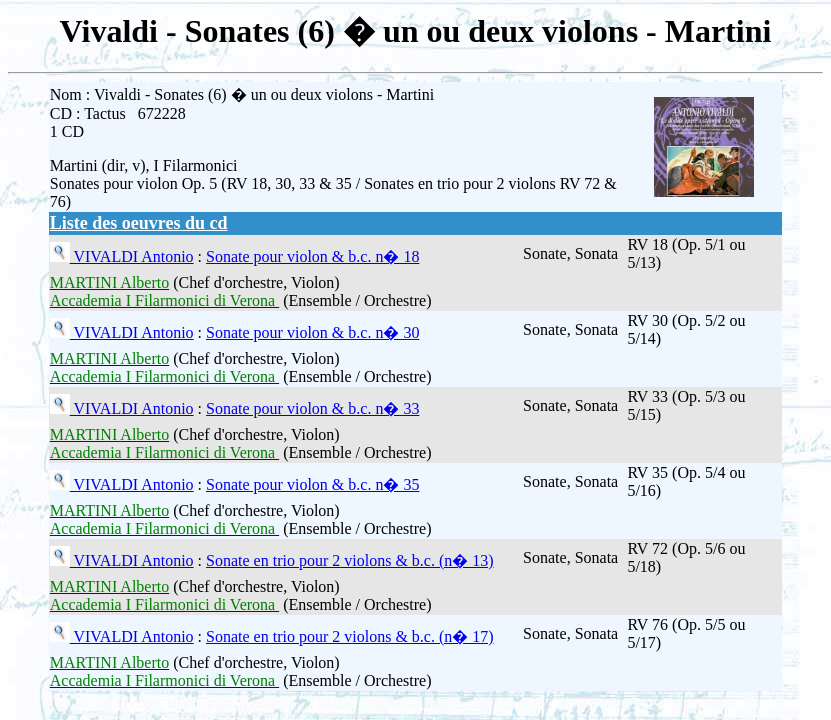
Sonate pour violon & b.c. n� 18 (312, 256)
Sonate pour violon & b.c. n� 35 (312, 484)
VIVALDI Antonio (132, 256)
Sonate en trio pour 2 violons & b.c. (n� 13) (350, 560)
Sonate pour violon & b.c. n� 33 (312, 408)
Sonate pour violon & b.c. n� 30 (312, 332)
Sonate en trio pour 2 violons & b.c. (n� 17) (350, 636)
